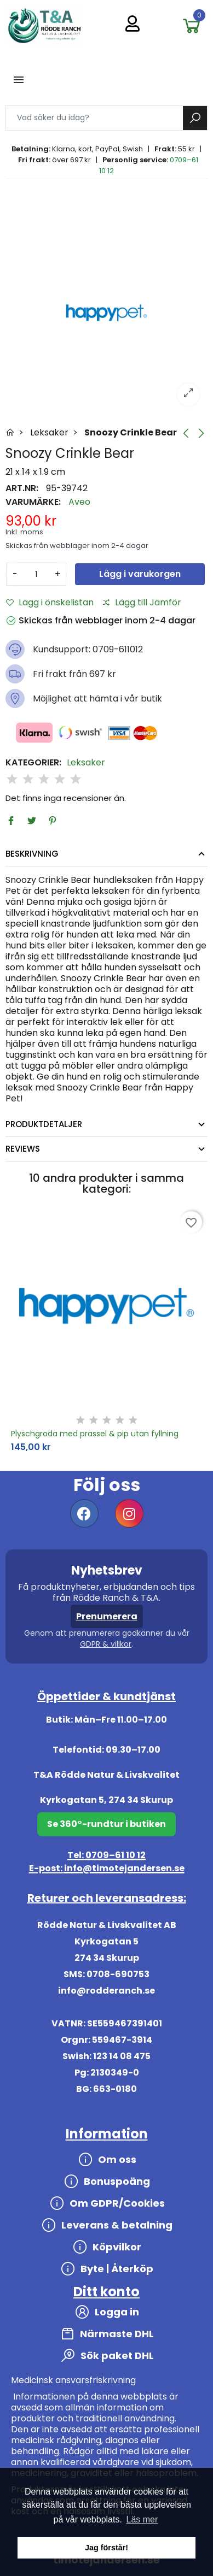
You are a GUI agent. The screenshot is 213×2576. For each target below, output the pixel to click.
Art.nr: (21, 488)
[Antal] (36, 574)
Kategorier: (33, 762)
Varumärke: (33, 502)
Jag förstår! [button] (106, 2547)
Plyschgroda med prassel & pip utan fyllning (95, 1433)
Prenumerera (106, 1616)
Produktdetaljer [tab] (43, 1124)
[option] (106, 313)
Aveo (79, 502)
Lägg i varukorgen (140, 574)
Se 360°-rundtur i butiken (106, 1824)
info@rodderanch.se (106, 1990)
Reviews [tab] (22, 1148)
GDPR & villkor (105, 1643)
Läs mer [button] (142, 2519)
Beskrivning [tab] (32, 853)
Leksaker (86, 762)
